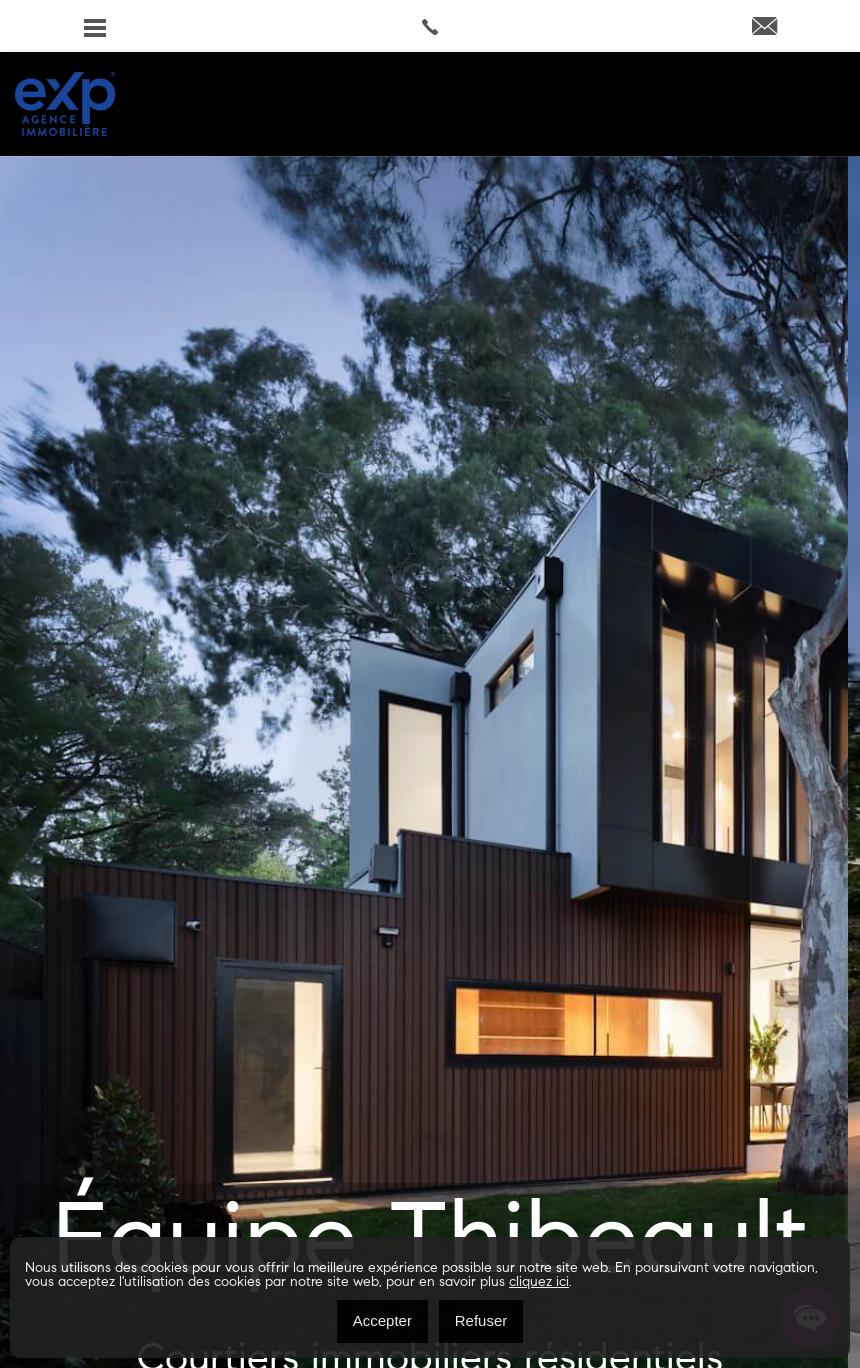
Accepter (382, 1320)
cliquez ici (539, 1283)
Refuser (481, 1320)
